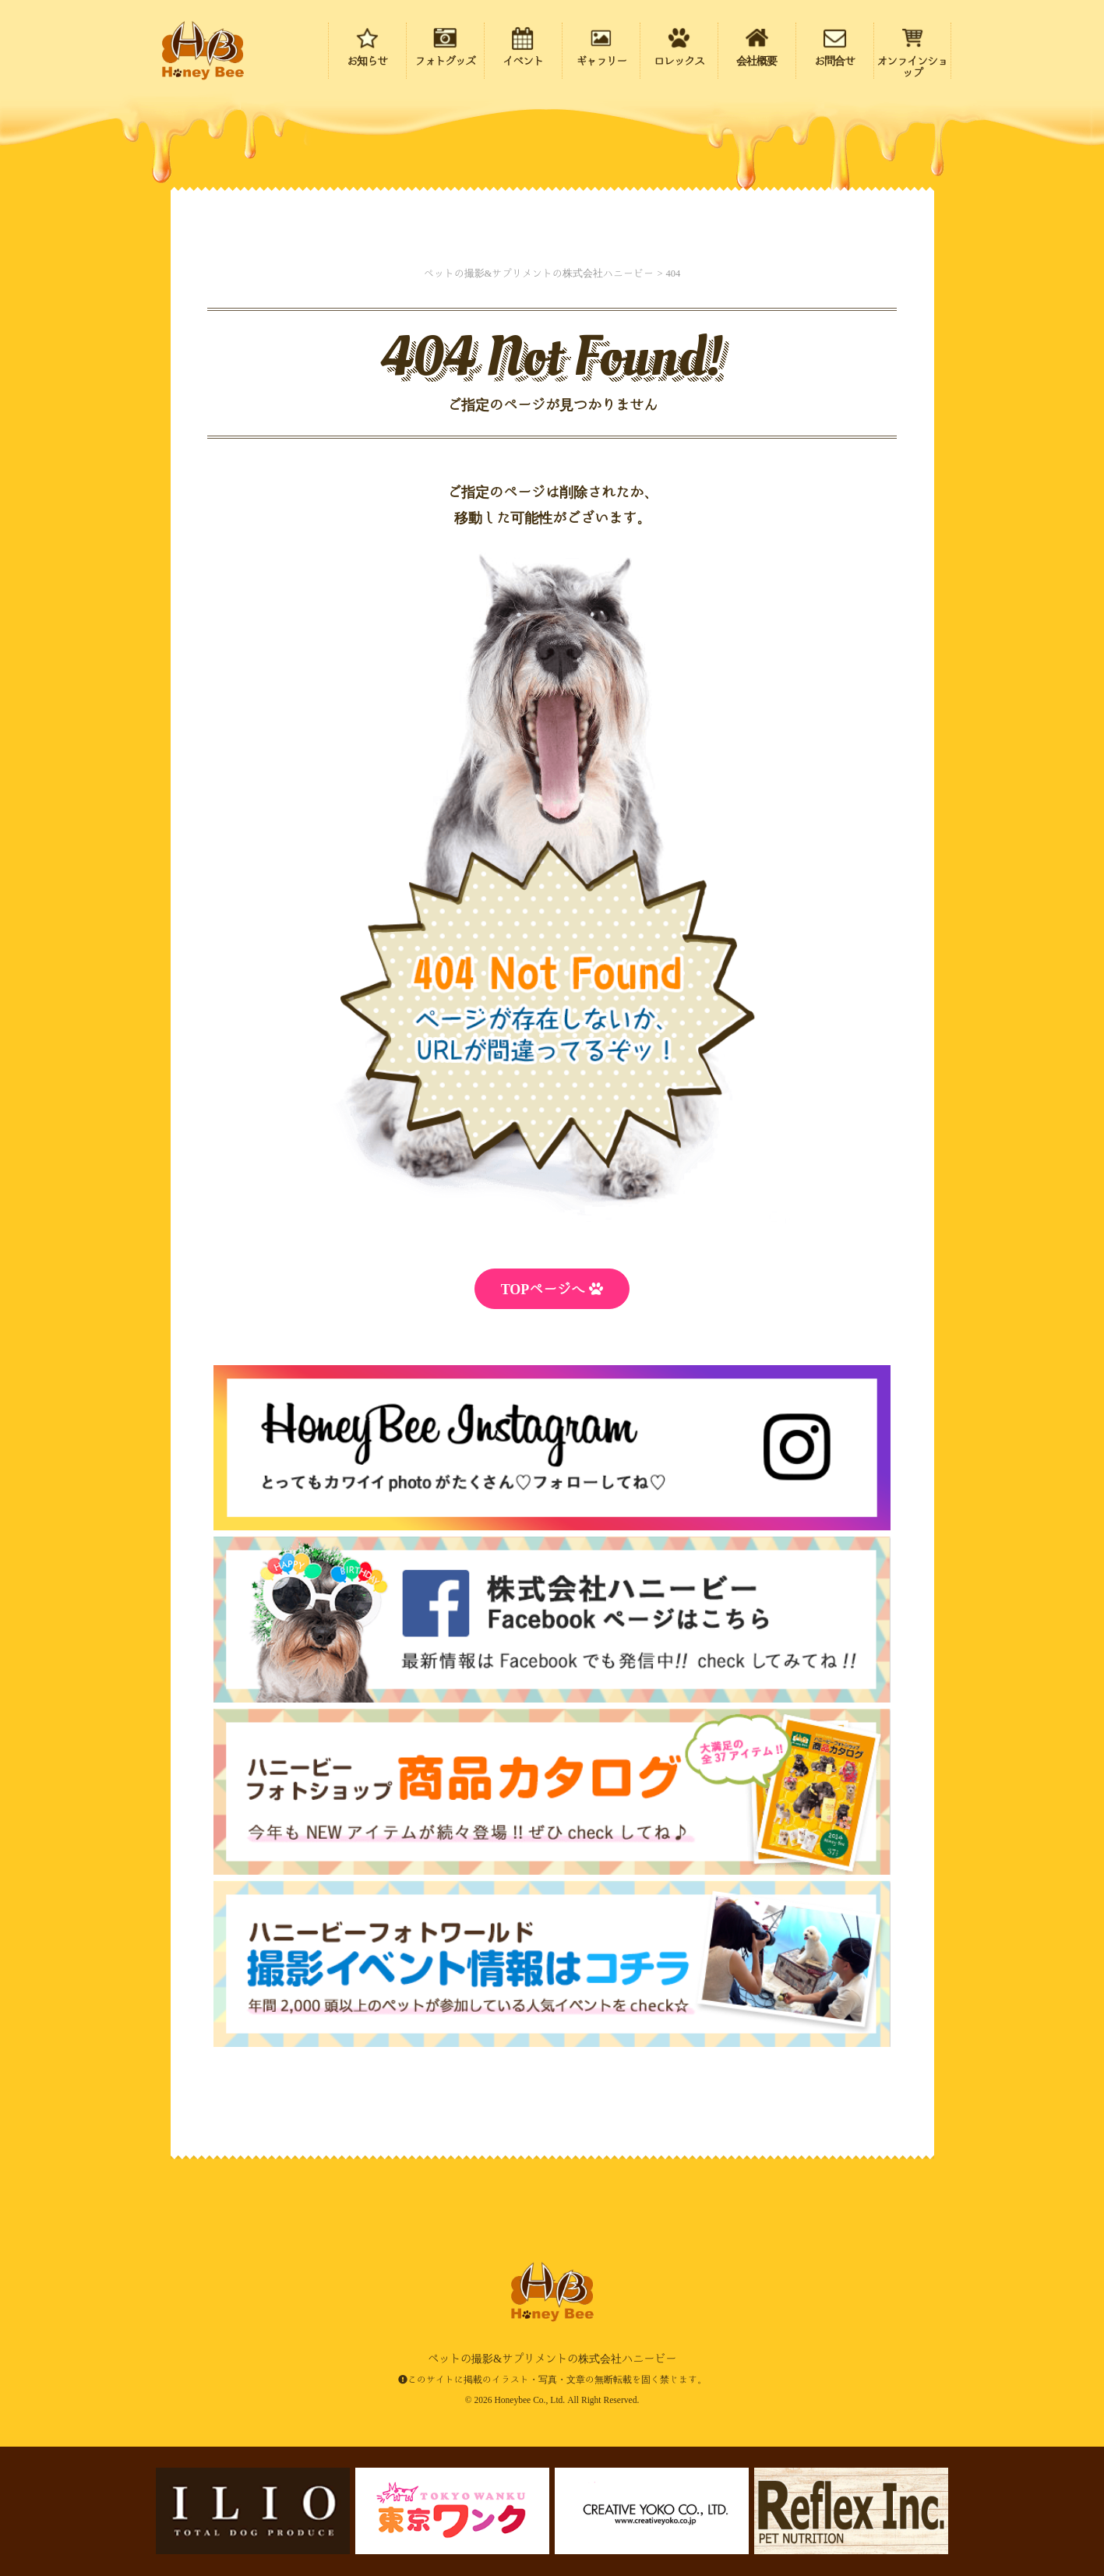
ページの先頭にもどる (1002, 2463)
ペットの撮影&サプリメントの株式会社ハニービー (203, 51)
